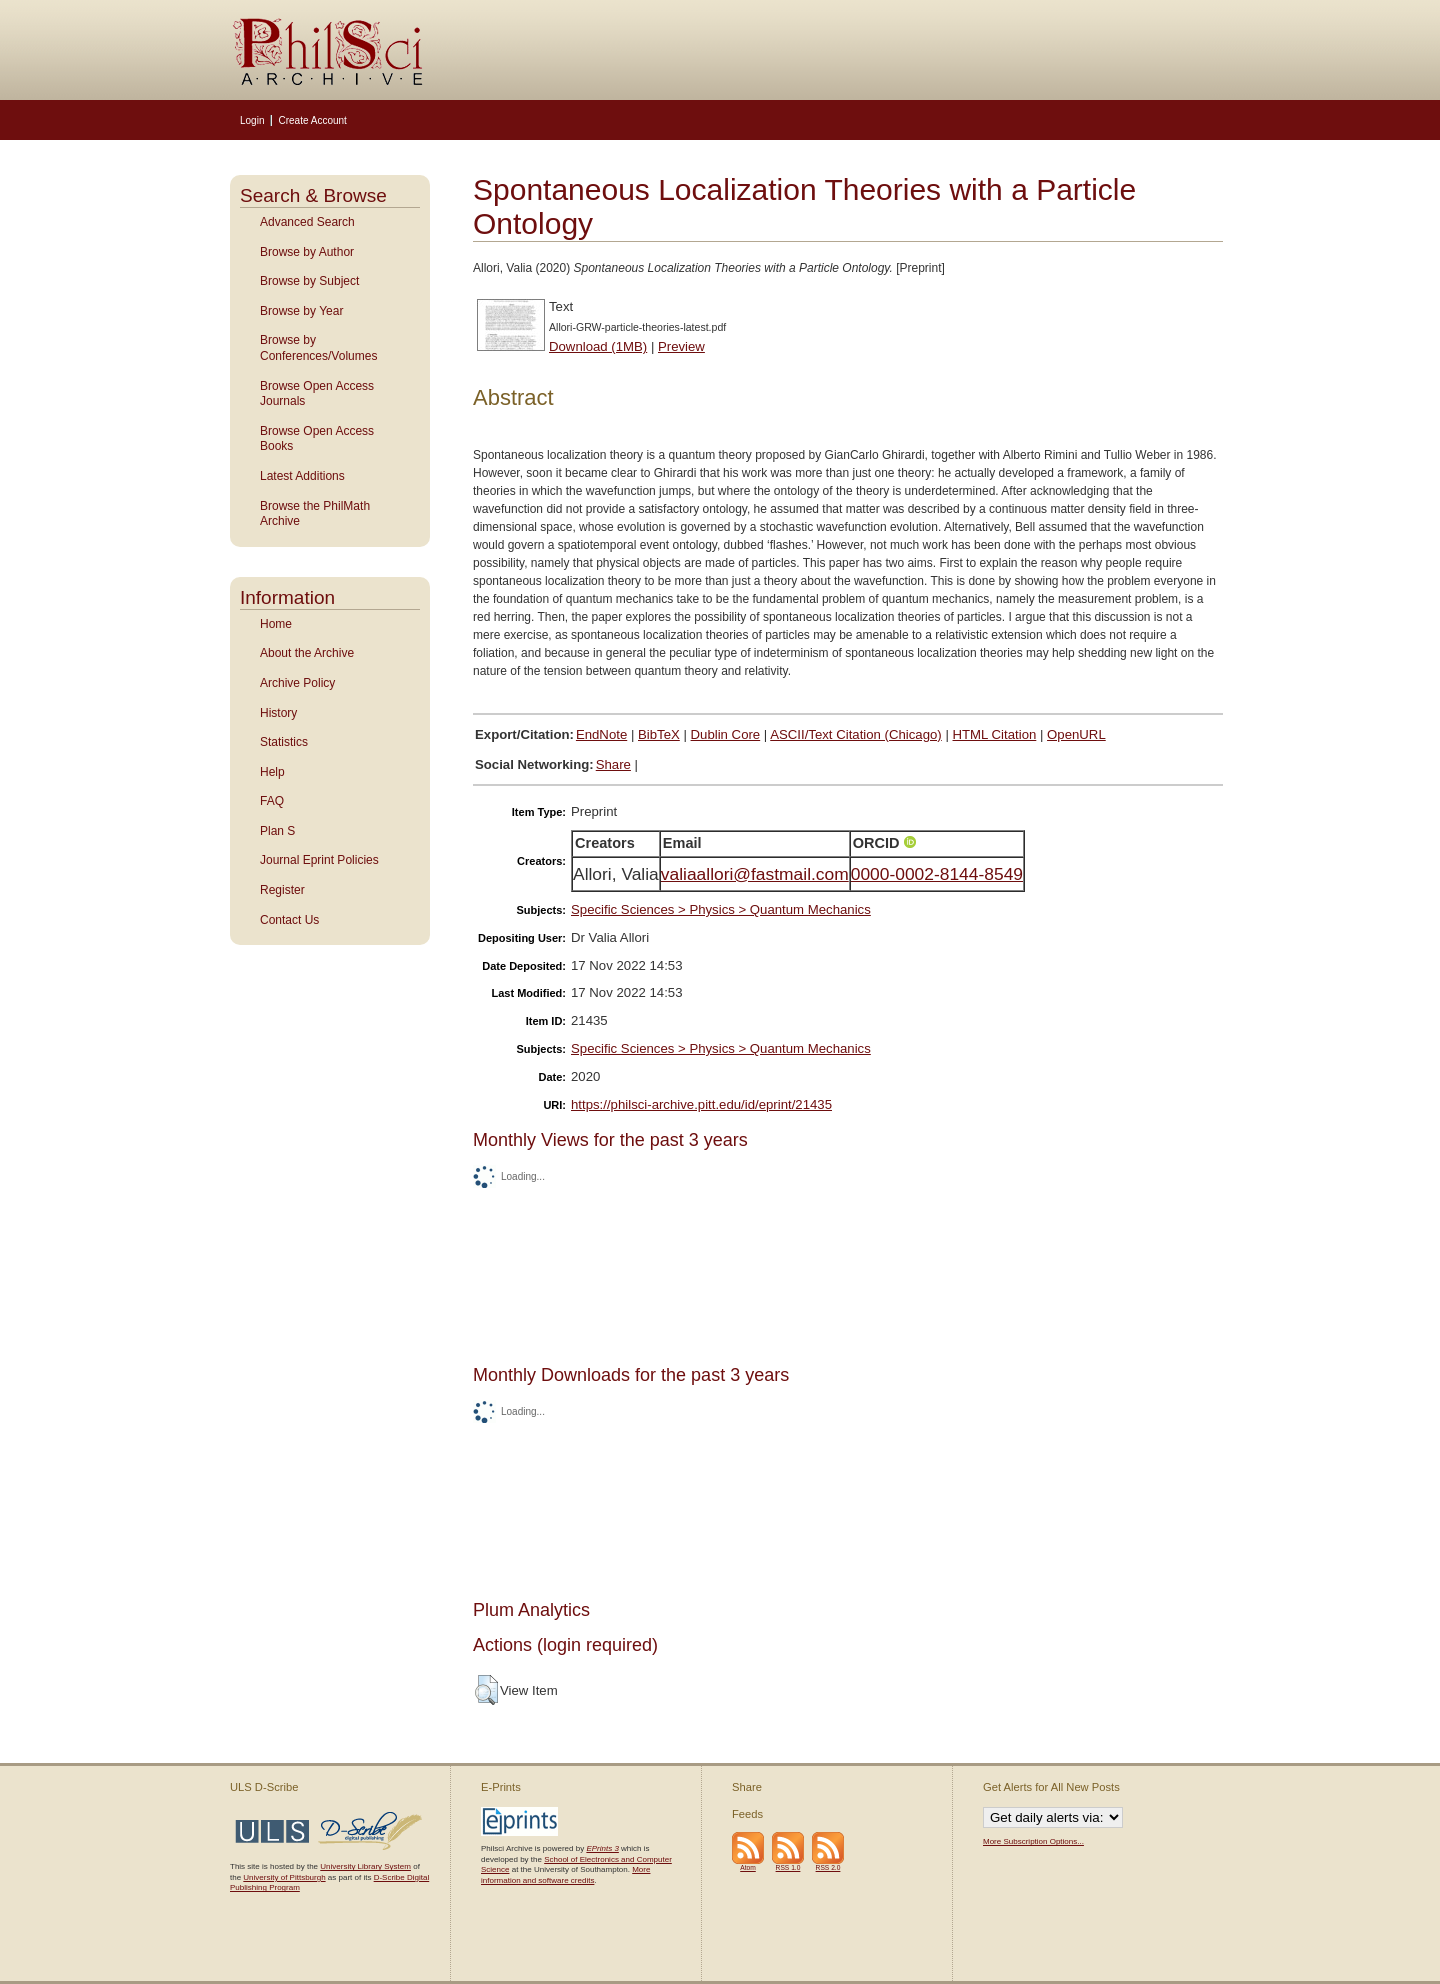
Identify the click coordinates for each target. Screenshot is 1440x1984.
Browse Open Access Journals (317, 394)
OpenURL (1076, 734)
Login (252, 120)
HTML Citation (995, 734)
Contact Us (289, 920)
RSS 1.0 (788, 1867)
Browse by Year (301, 311)
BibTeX (659, 734)
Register (282, 890)
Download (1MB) (598, 346)
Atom (748, 1867)
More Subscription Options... (1033, 1841)
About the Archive (307, 653)
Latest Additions (302, 476)
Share (613, 764)
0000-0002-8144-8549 (937, 874)
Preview (681, 346)
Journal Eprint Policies (319, 860)
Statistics (284, 742)
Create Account (312, 120)
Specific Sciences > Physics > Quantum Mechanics (721, 909)
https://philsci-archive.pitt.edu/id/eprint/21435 (701, 1104)
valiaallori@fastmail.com (755, 874)
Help (272, 772)
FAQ (272, 801)
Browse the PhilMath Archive (315, 514)
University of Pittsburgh (284, 1877)
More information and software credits (565, 1874)
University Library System (365, 1866)
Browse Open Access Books (317, 439)
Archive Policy (297, 683)
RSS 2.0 (828, 1867)
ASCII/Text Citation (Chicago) (856, 734)
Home (276, 624)
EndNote (601, 734)
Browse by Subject (309, 281)
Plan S (277, 831)
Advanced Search (307, 222)
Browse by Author (307, 252)
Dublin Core (726, 734)
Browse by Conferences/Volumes (318, 348)
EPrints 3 (602, 1848)
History (278, 713)
